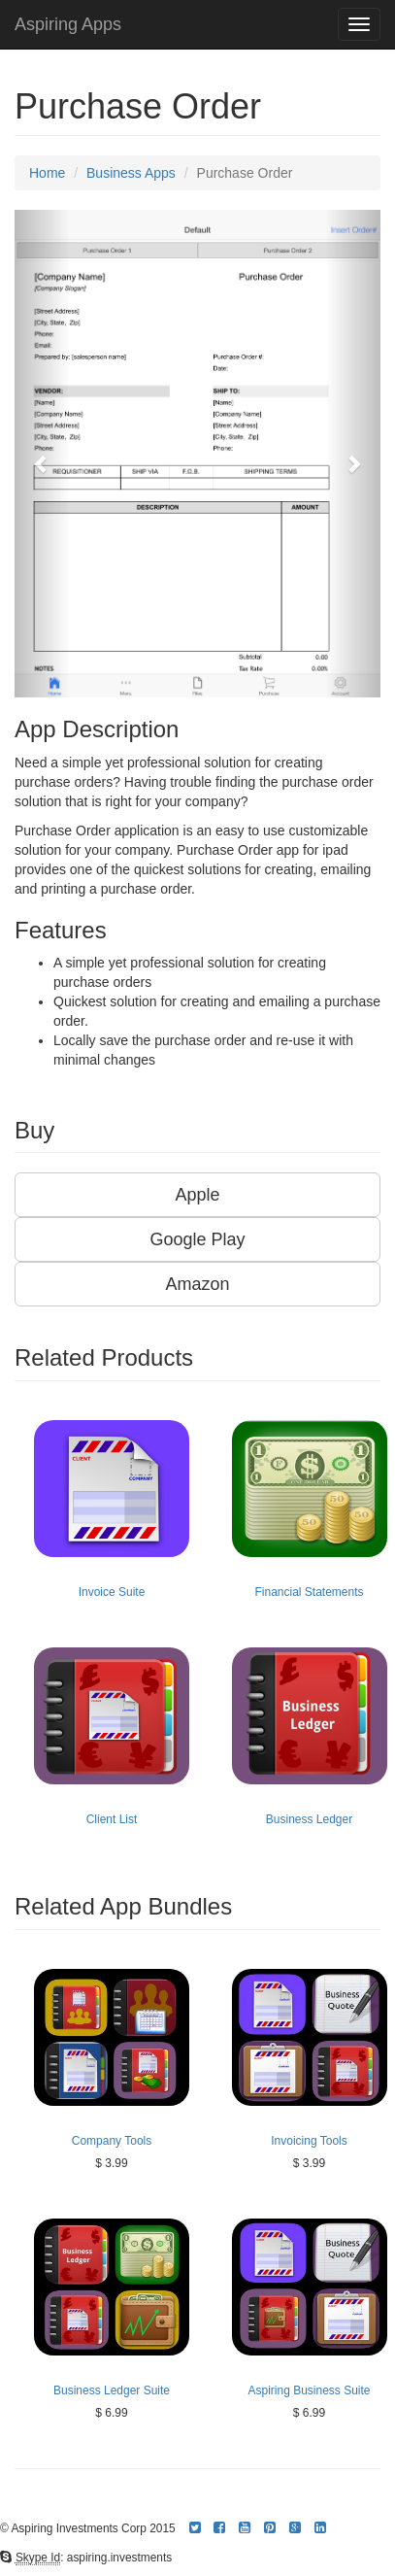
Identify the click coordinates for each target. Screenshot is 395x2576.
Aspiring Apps (68, 24)
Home (47, 173)
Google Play (197, 1239)
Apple (197, 1194)
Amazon (197, 1284)
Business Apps (131, 173)
